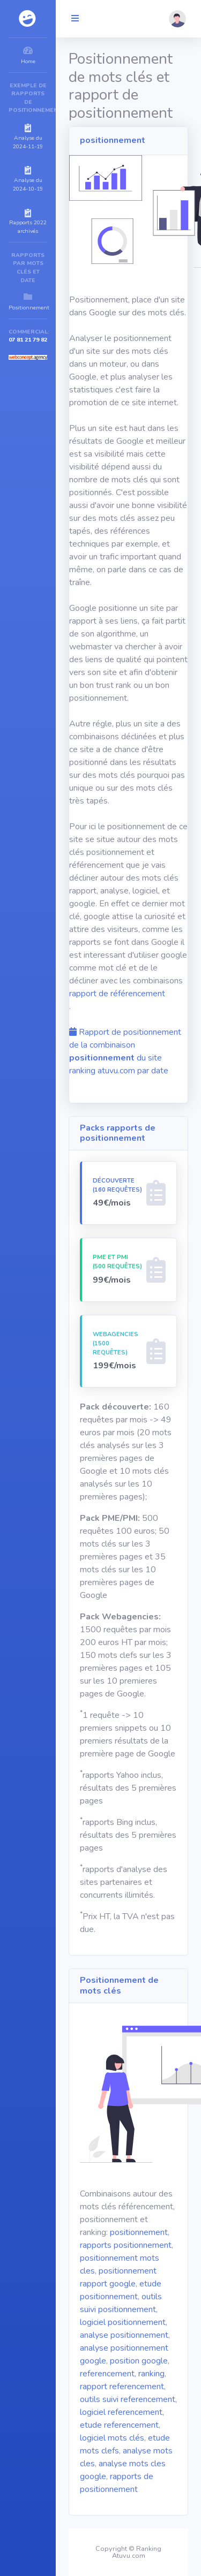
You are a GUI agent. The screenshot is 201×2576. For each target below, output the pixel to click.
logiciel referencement (121, 2412)
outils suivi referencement (127, 2399)
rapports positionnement (126, 2245)
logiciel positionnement (123, 2322)
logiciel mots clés (112, 2438)
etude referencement (119, 2425)
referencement (107, 2374)
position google (139, 2361)
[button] (177, 18)
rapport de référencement (117, 993)
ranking (151, 2374)
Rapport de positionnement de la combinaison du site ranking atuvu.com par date (125, 1051)
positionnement (139, 2232)
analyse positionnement (124, 2335)
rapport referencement (122, 2386)
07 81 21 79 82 (28, 340)
